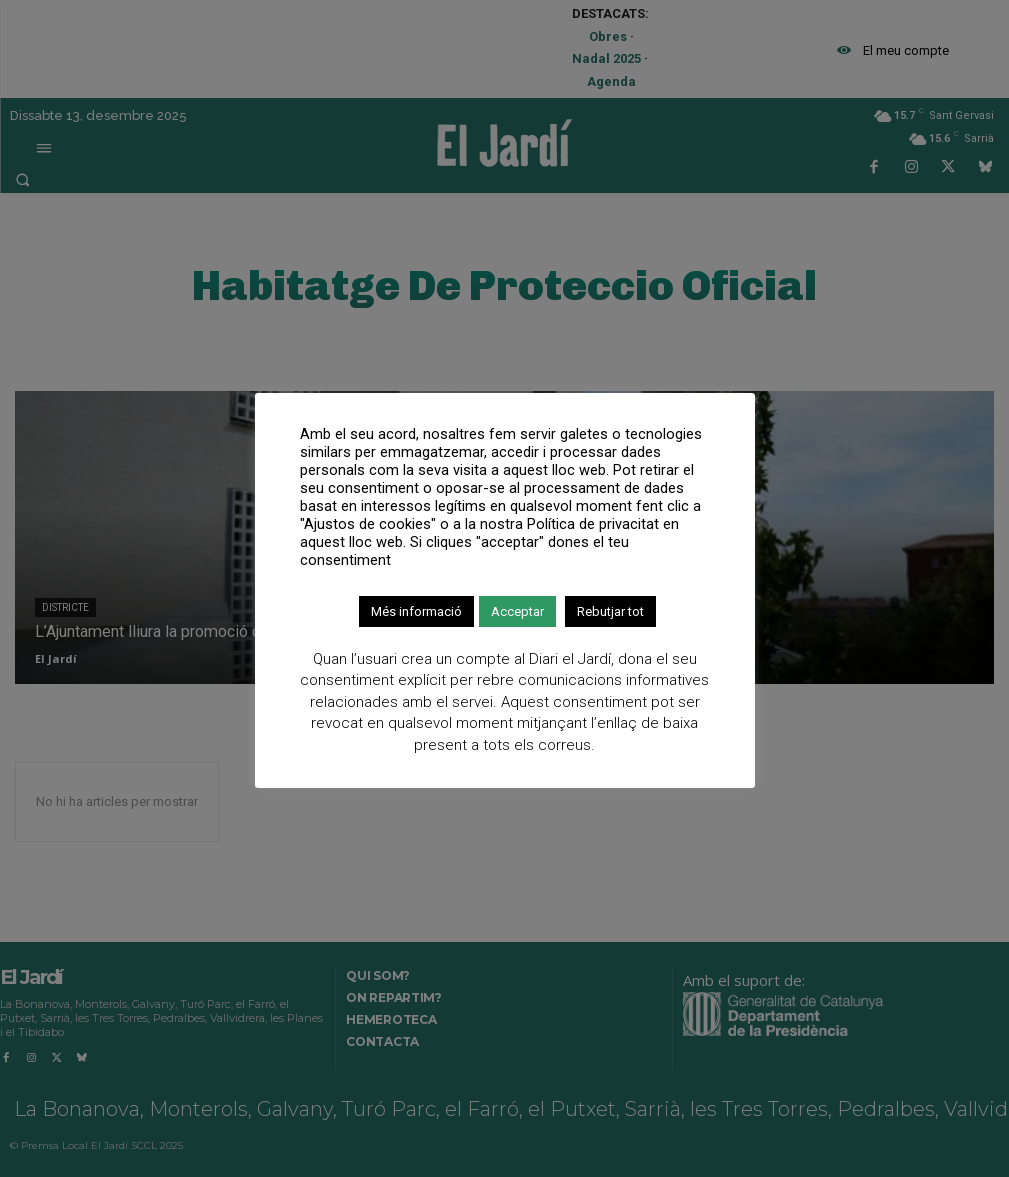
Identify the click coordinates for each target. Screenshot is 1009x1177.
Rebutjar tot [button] (610, 611)
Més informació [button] (416, 611)
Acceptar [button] (517, 611)
